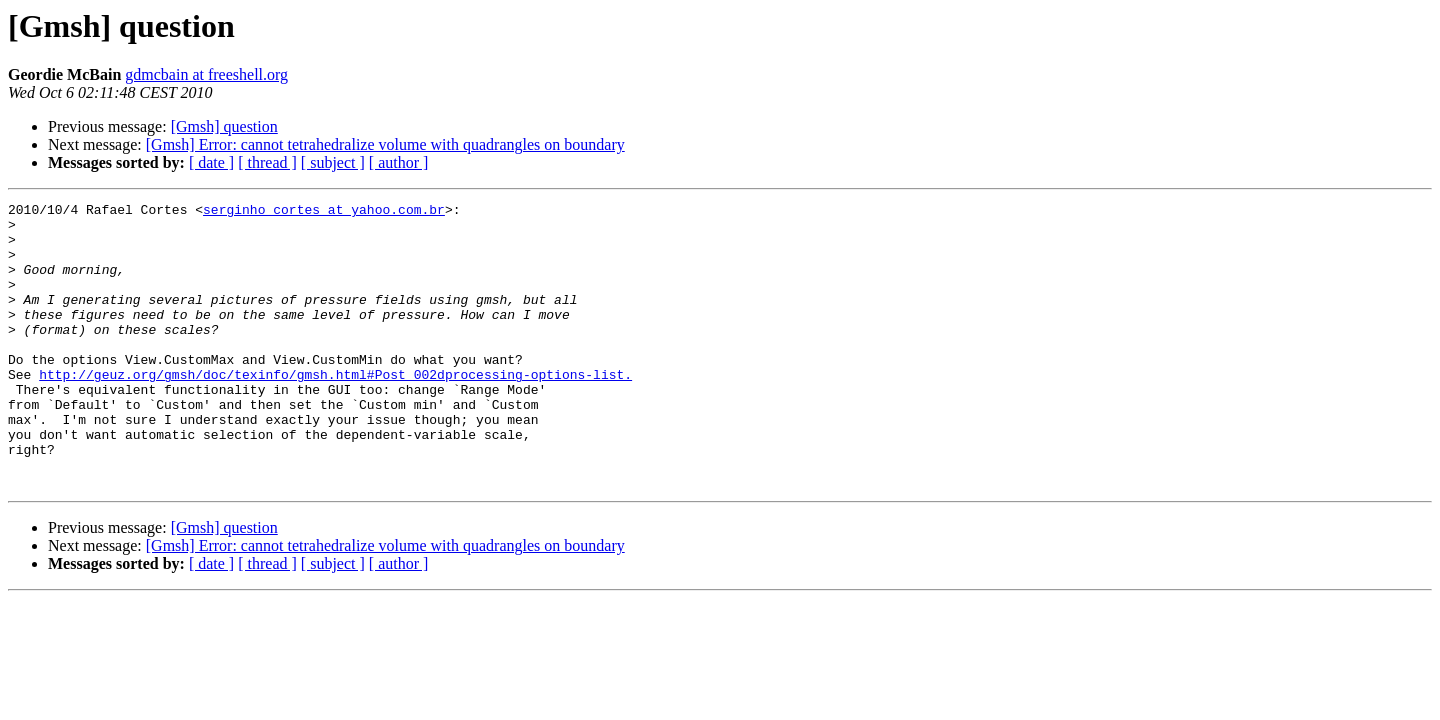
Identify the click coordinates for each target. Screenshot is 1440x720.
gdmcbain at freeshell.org (206, 74)
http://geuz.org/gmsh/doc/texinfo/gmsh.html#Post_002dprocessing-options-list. (335, 410)
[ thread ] (267, 162)
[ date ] (211, 162)
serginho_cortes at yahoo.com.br (324, 212)
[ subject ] (333, 162)
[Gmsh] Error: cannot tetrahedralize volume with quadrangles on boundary (385, 144)
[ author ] (399, 162)
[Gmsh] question (224, 126)
